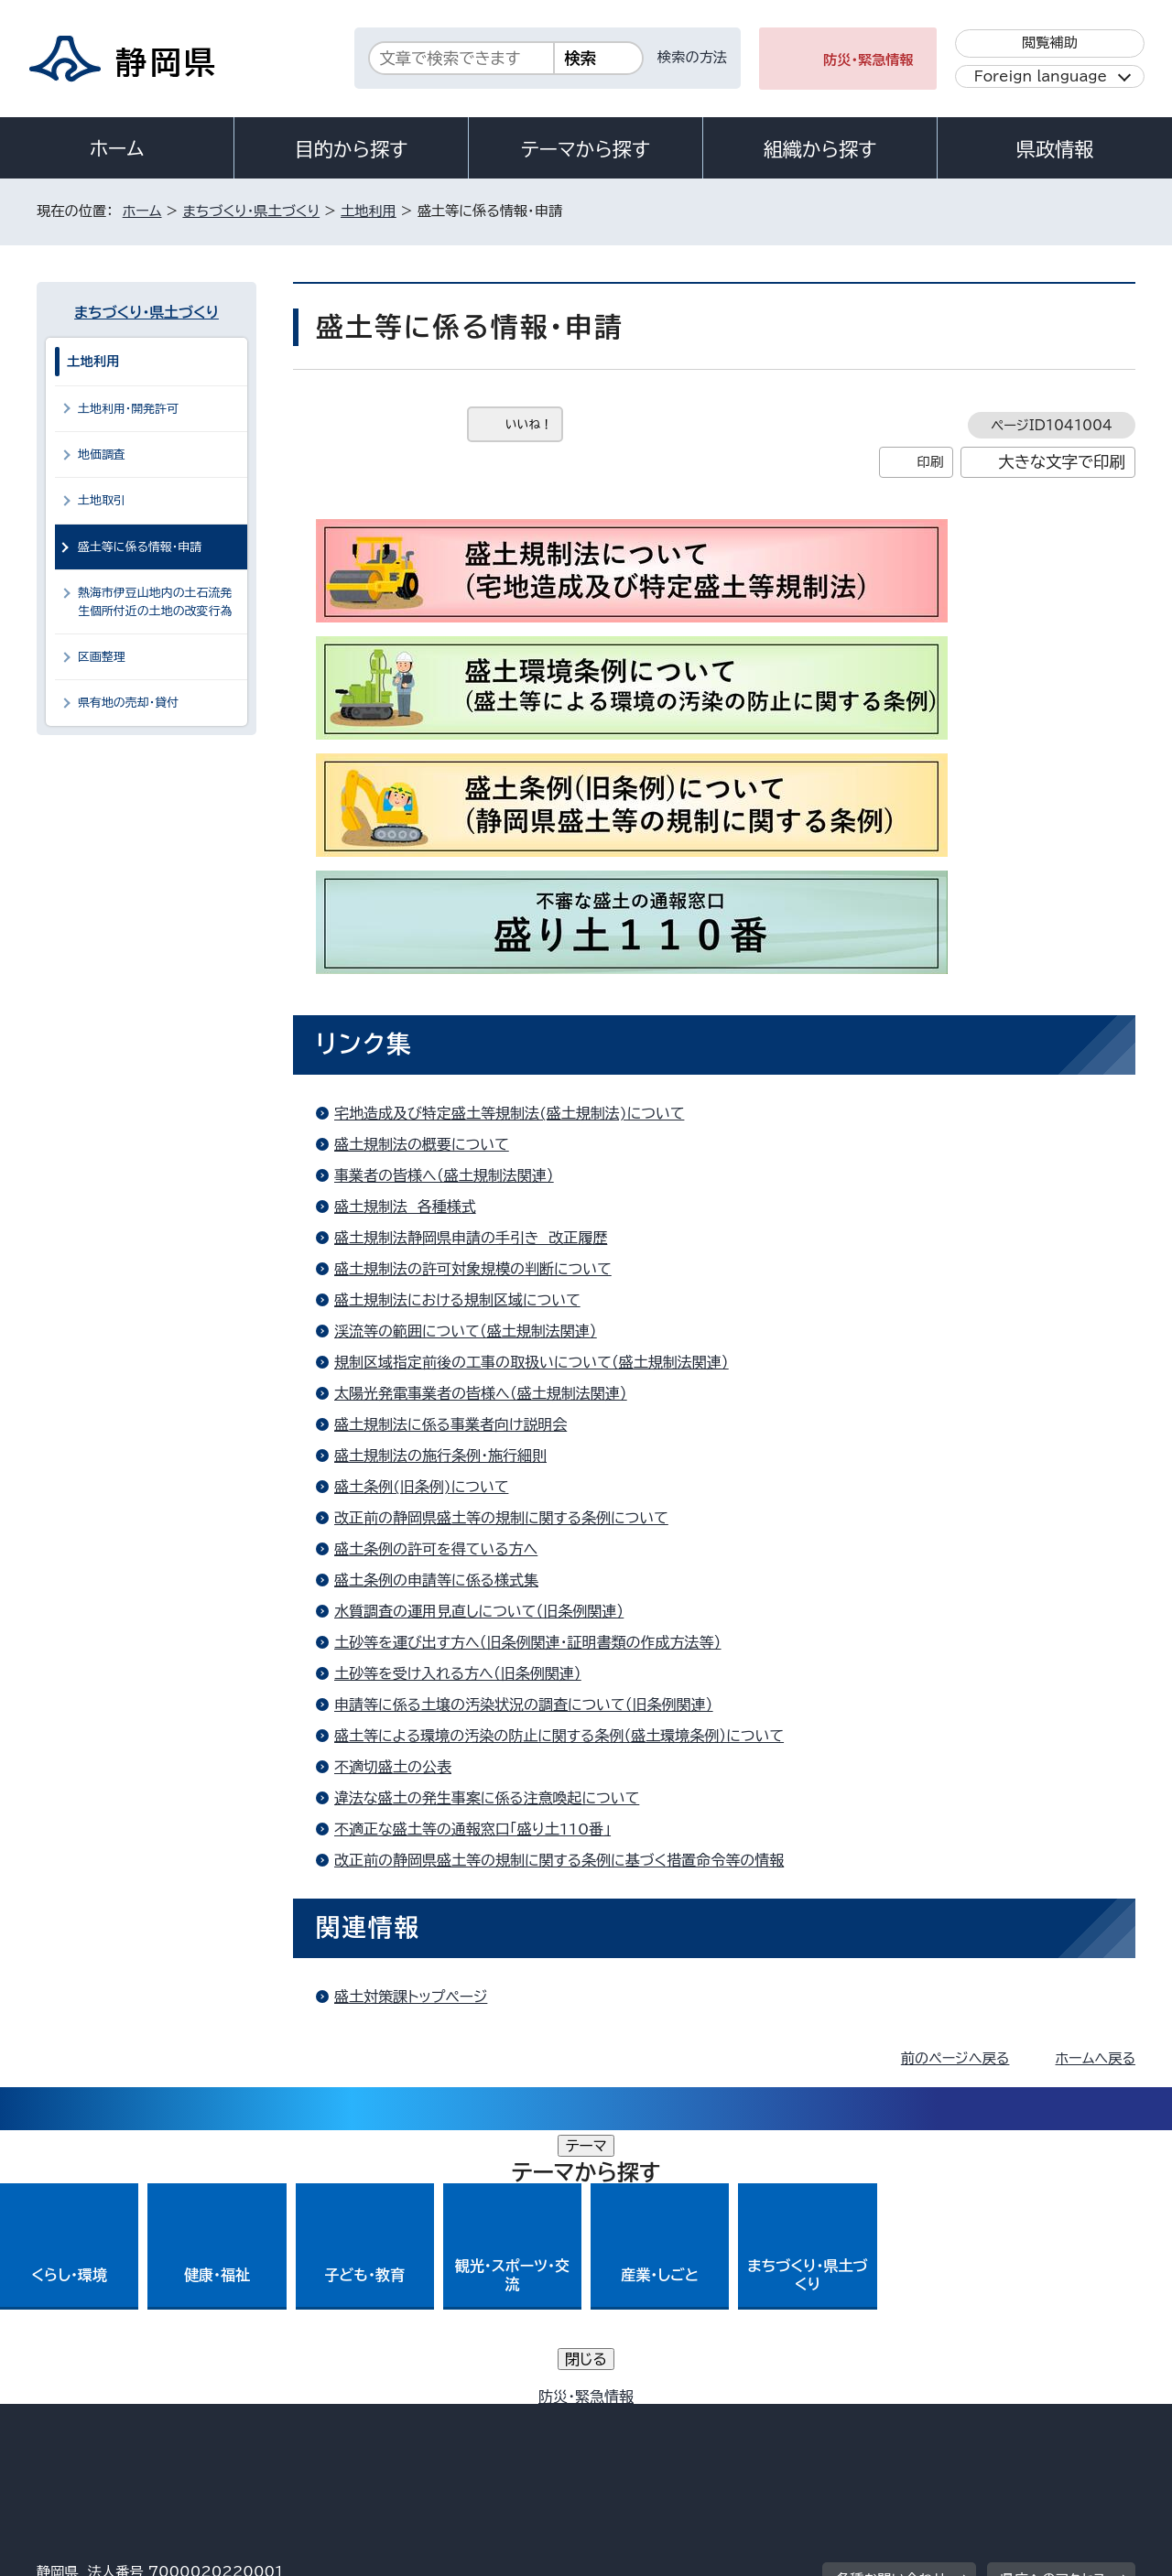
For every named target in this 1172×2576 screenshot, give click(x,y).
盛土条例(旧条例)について (421, 1486)
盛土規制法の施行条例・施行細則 (440, 1455)
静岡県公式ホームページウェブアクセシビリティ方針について (645, 2419)
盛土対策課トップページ (410, 1996)
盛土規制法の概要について (421, 1144)
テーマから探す (585, 149)
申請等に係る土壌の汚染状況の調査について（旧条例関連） (523, 1704)
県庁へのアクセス (1053, 2305)
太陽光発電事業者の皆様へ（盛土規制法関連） (480, 1393)
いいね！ (528, 424)
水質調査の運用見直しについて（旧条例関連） (479, 1611)
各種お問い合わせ (891, 2305)
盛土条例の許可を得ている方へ (435, 1549)
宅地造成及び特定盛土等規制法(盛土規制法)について (509, 1113)
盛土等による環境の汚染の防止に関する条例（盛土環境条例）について (559, 1735)
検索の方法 (692, 57)
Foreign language (1040, 76)
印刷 (930, 462)
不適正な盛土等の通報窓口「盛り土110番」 (472, 1829)
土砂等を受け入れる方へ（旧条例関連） (457, 1673)
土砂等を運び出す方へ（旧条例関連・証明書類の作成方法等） (528, 1642)
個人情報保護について (327, 2419)
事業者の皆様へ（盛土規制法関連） (444, 1175)
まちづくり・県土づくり (251, 211)
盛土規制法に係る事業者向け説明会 (450, 1424)
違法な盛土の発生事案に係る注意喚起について (486, 1798)
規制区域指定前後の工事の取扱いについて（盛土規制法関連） (531, 1362)
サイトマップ (1049, 2419)
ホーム (117, 148)
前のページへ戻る (955, 2058)
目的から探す (351, 149)
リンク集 (921, 2419)
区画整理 (101, 657)
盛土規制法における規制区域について (457, 1300)
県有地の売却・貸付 (128, 703)
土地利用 (368, 211)
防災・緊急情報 (868, 60)
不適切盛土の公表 (392, 1766)
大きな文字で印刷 (1061, 462)
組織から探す (820, 149)
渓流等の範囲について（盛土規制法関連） (465, 1331)
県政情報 (1054, 149)
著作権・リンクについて (122, 2419)
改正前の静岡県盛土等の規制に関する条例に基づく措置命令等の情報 (559, 1860)
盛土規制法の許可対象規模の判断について (473, 1268)
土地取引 (101, 500)
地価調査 (101, 454)
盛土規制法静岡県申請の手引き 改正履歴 (470, 1237)
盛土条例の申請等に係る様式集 (436, 1580)
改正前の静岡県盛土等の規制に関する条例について (501, 1517)
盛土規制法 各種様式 (405, 1206)
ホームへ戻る (1095, 2058)
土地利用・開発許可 (128, 409)
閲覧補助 (1050, 42)
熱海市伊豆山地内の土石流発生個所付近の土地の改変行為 (155, 601)
